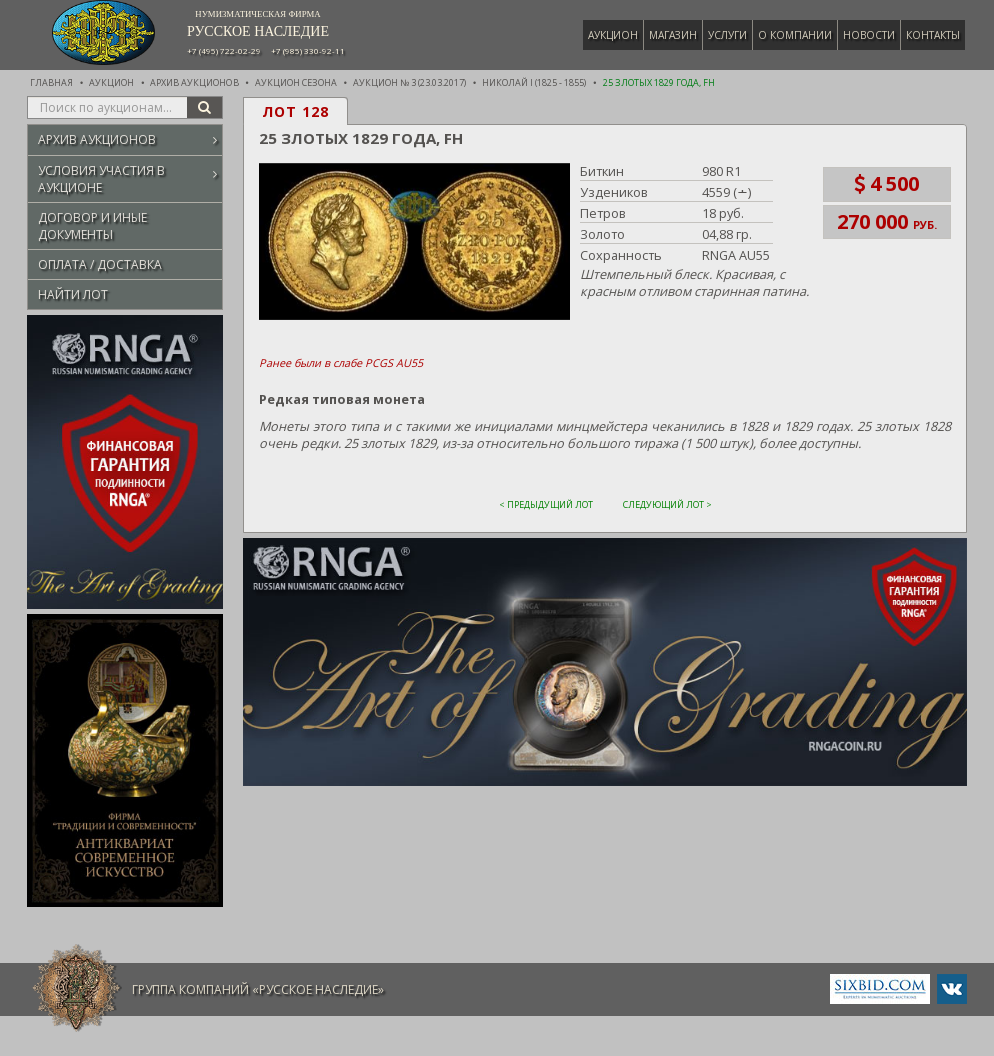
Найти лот (73, 294)
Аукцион (615, 35)
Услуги (729, 35)
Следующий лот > (667, 503)
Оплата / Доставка (100, 264)
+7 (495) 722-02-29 (224, 51)
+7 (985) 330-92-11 (308, 51)
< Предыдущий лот (546, 503)
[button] (412, 242)
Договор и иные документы (92, 226)
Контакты (935, 35)
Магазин (675, 35)
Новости (871, 35)
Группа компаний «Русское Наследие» (258, 989)
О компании (797, 35)
